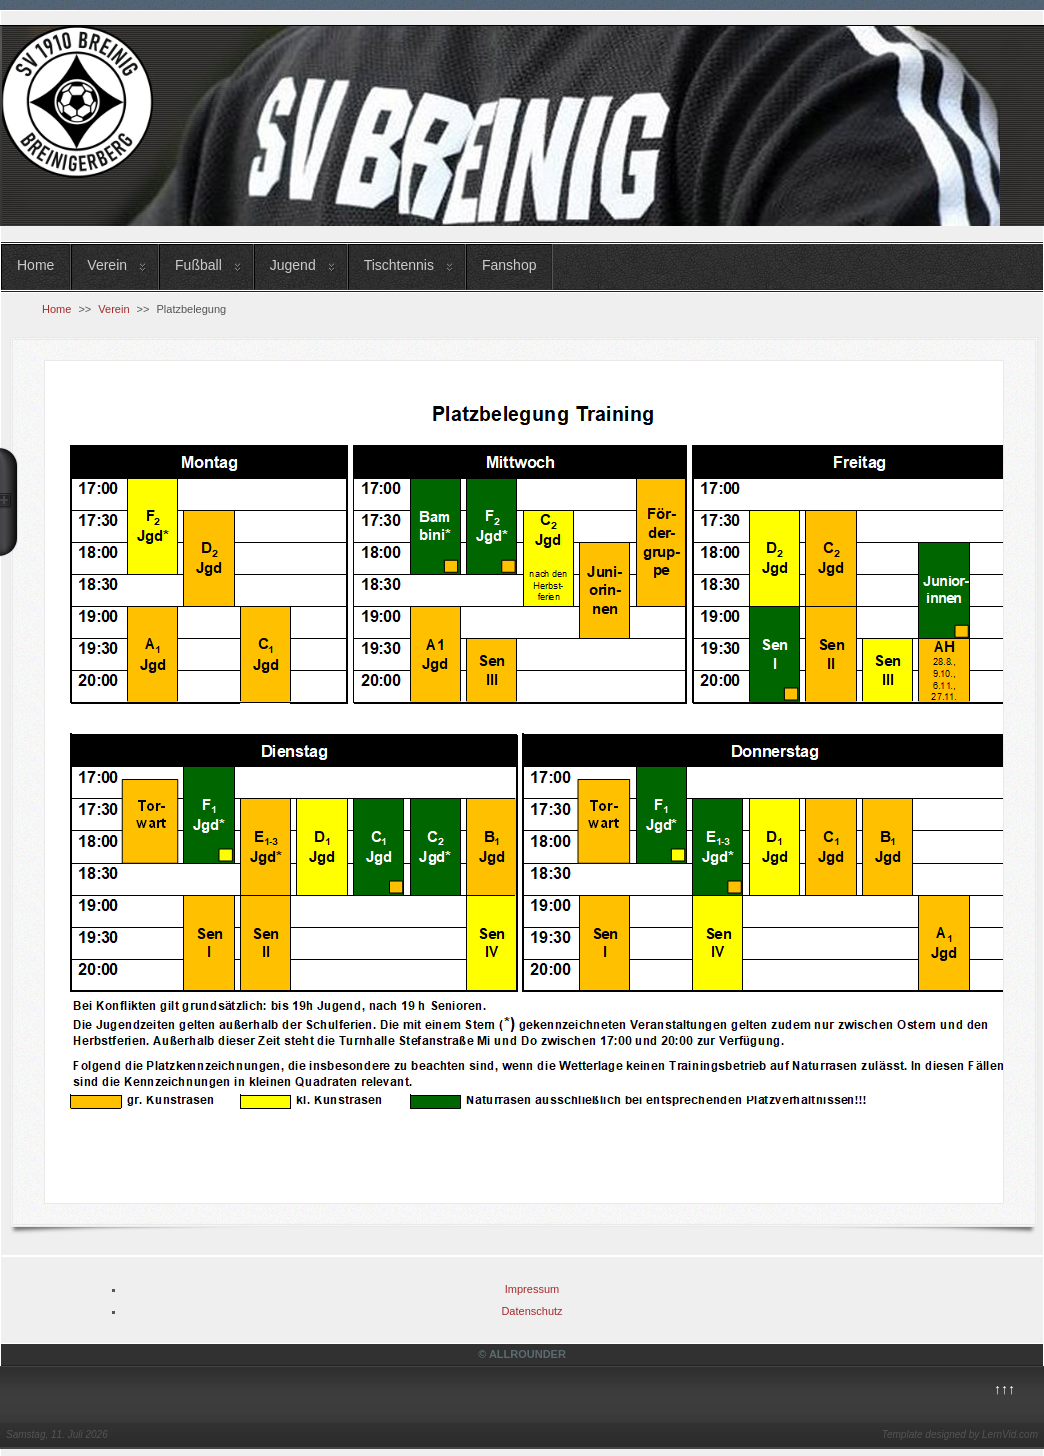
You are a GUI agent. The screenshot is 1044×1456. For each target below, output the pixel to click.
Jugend (293, 265)
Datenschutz (531, 1311)
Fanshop (509, 265)
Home (35, 265)
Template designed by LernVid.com (960, 1434)
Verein (107, 265)
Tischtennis (399, 265)
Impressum (532, 1289)
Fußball (198, 265)
